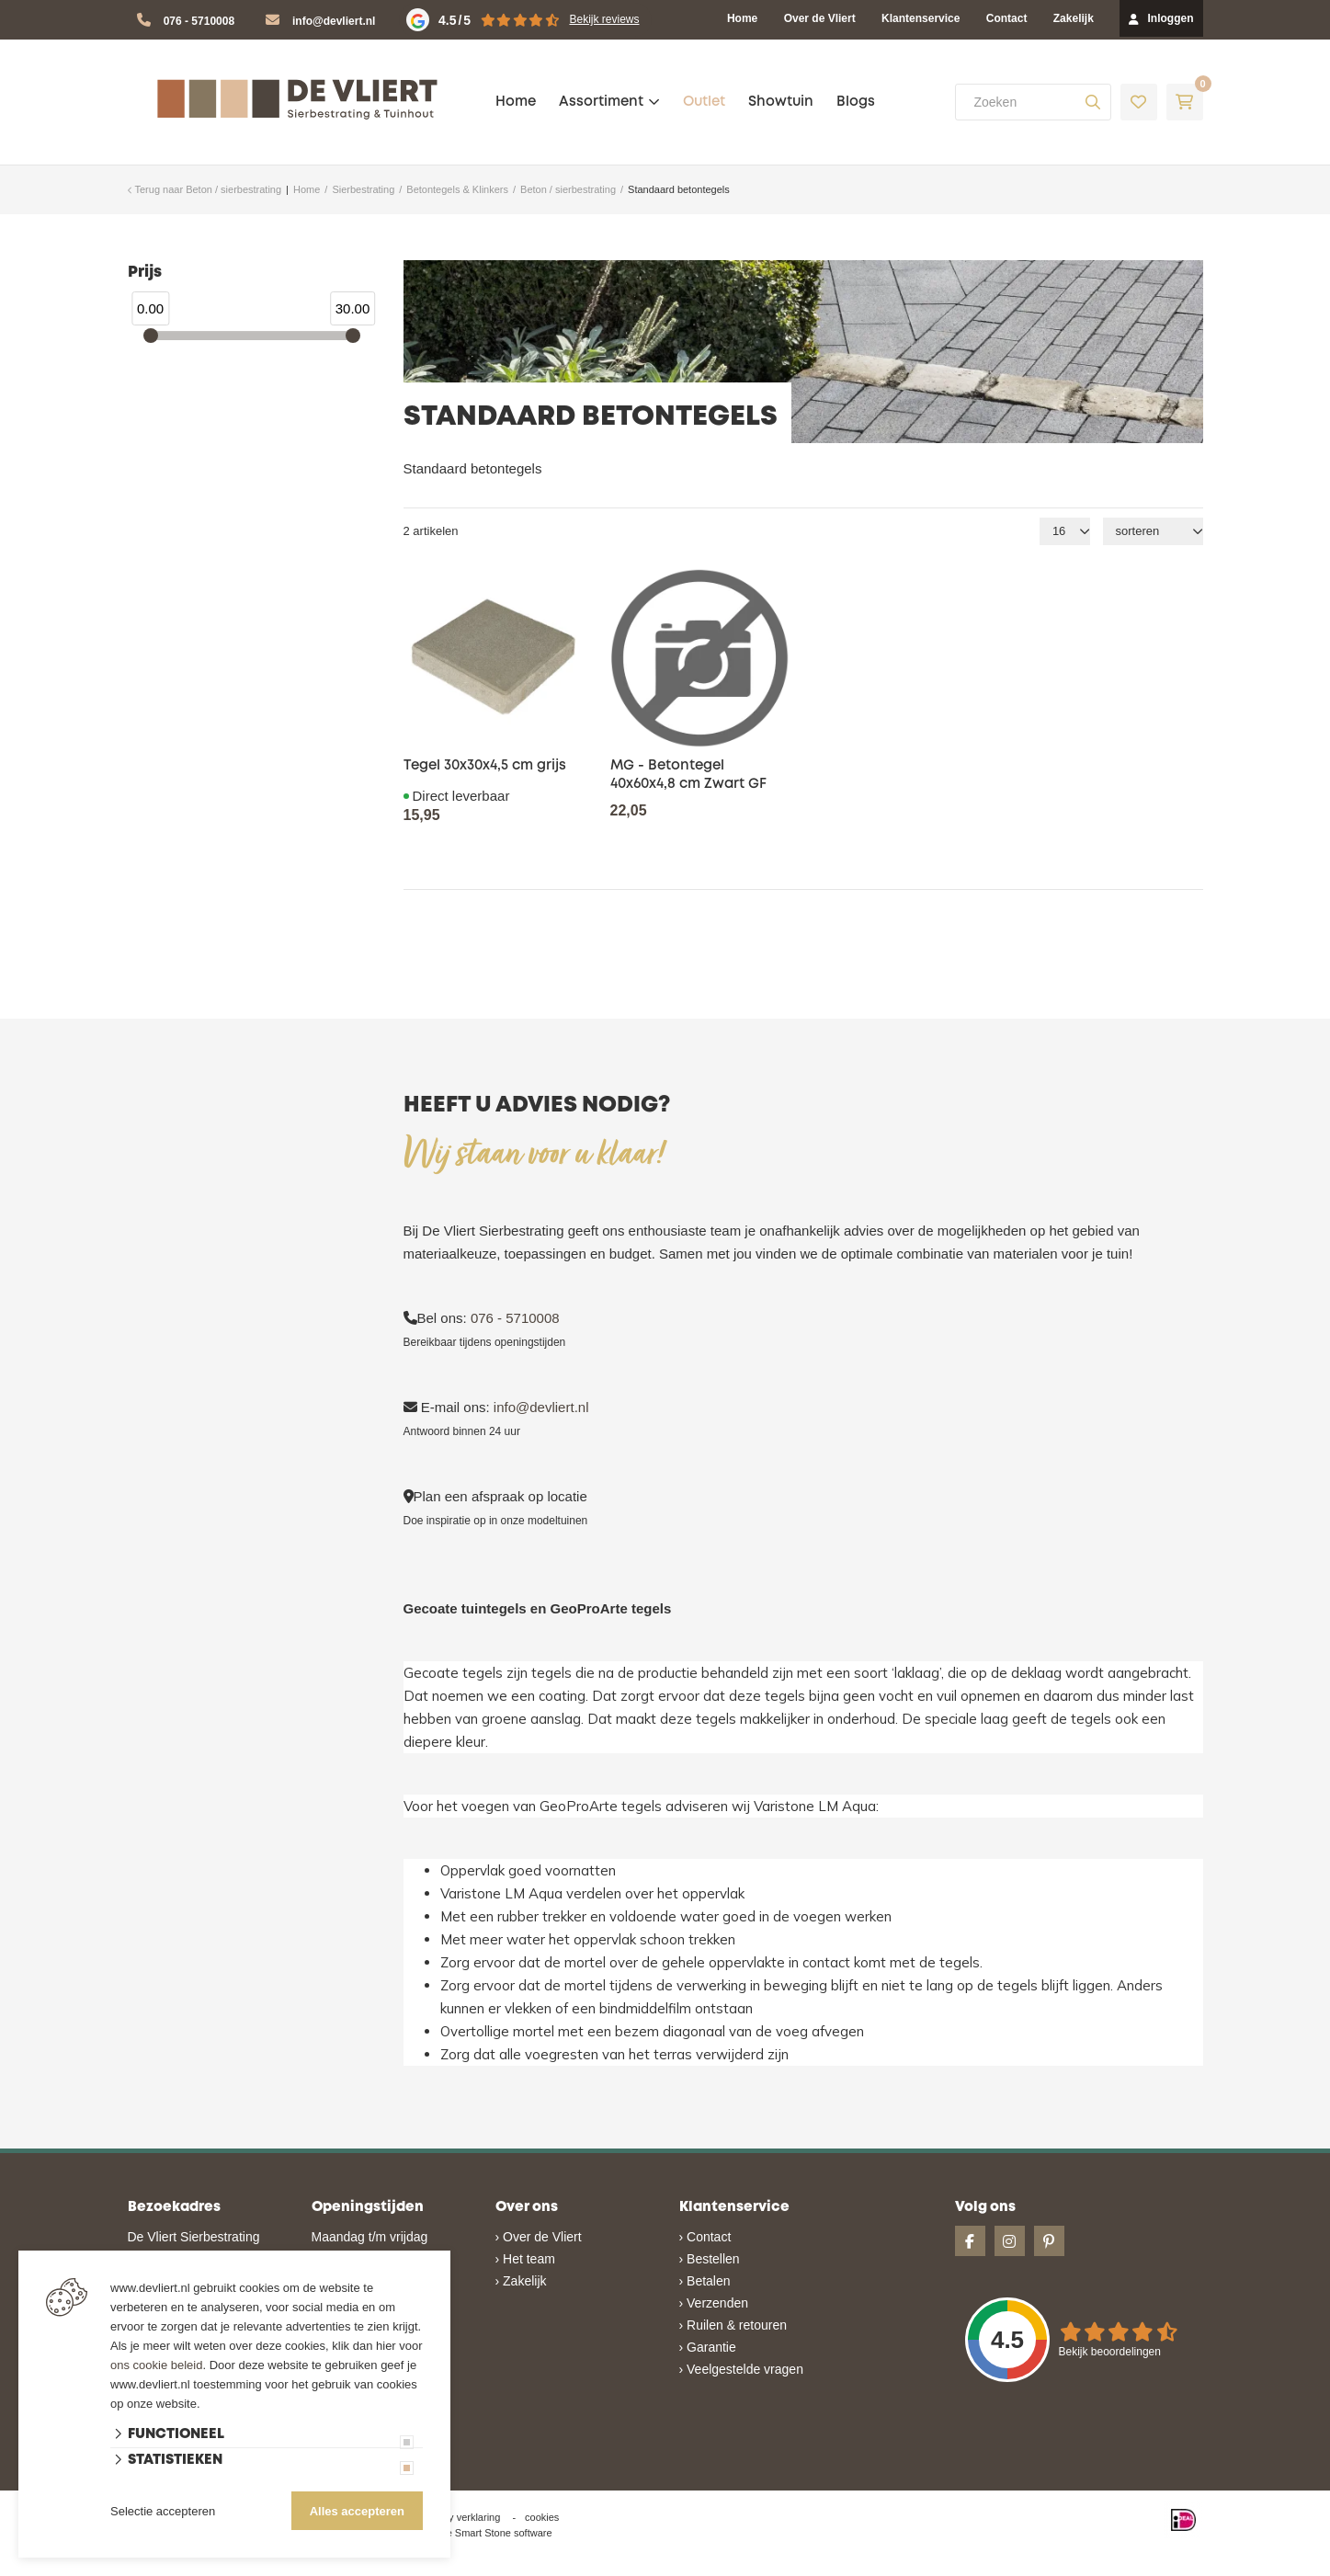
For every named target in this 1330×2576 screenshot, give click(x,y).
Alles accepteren (357, 2511)
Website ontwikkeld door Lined (524, 2567)
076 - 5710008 (199, 21)
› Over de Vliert (538, 2236)
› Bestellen (709, 2258)
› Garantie (707, 2347)
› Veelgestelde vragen (741, 2369)
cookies (542, 2517)
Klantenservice (920, 18)
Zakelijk (1073, 18)
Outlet (704, 102)
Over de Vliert (820, 18)
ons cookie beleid (156, 2365)
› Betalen (705, 2281)
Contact (1007, 18)
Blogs (855, 102)
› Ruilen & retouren (733, 2325)
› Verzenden (714, 2303)
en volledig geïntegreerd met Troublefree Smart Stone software (737, 2567)
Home (742, 18)
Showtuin (780, 102)
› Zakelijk (521, 2281)
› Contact (705, 2236)
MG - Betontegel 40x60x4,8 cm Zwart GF (688, 775)
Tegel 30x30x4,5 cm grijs (485, 765)
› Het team (525, 2258)
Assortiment (601, 102)
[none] (1092, 102)
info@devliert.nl (333, 21)
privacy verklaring (461, 2517)
